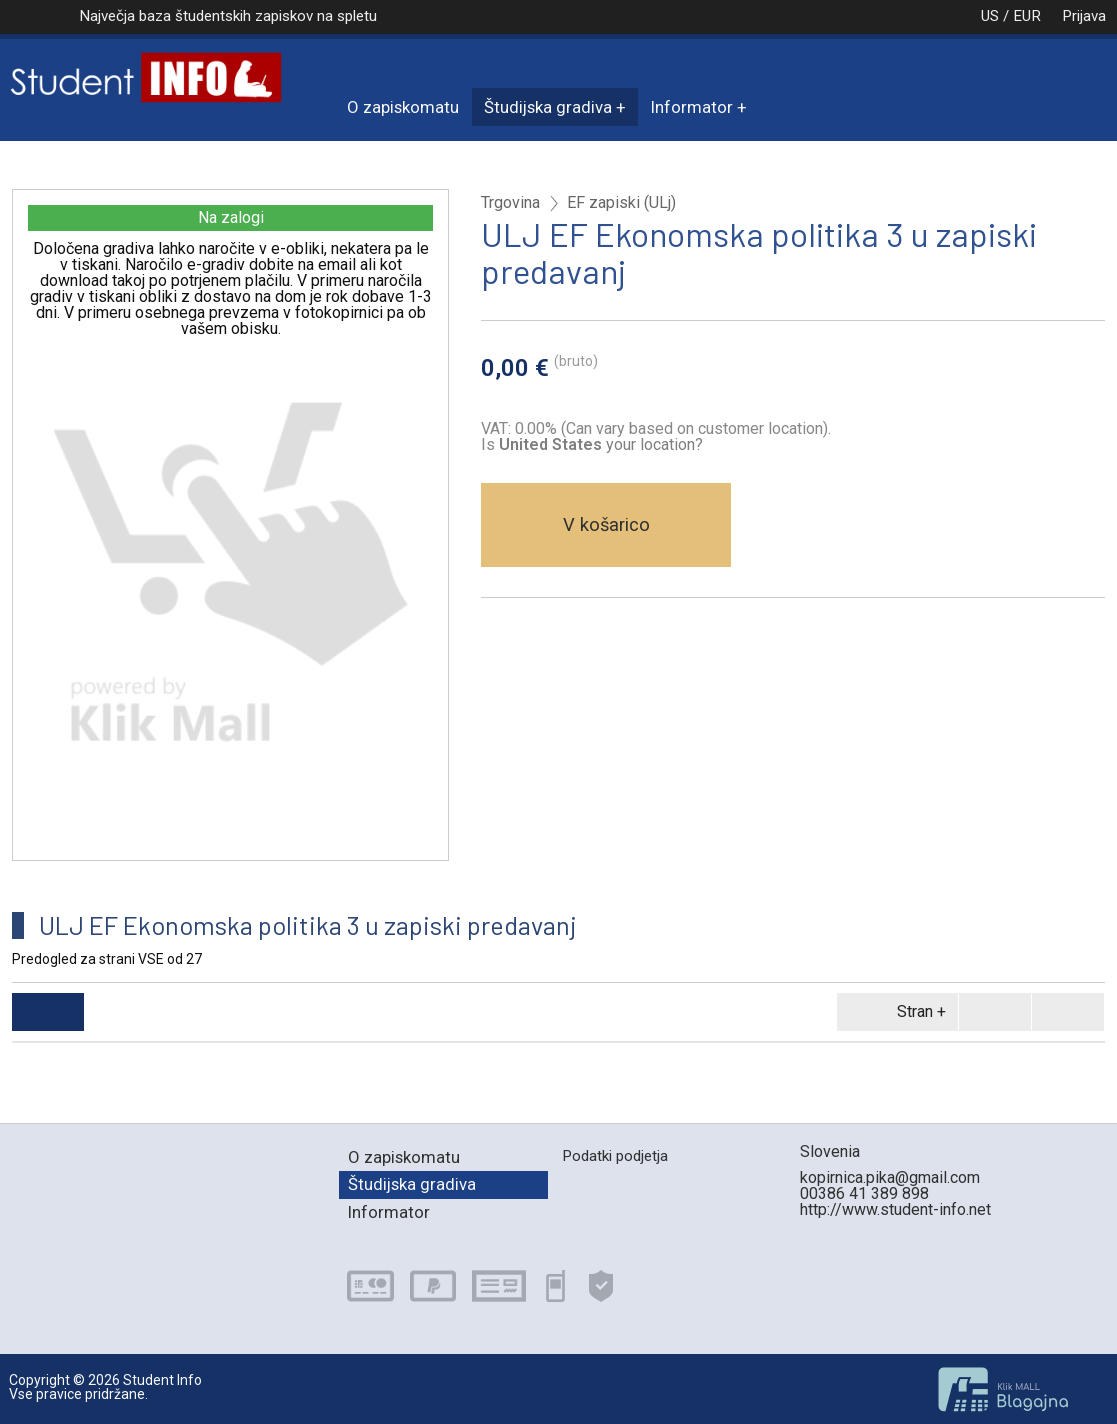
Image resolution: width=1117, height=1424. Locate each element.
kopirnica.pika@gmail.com (890, 1177)
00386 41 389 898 (864, 1193)
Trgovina (510, 203)
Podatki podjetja (615, 1156)
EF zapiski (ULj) (621, 203)
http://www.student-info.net (895, 1209)
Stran (894, 1012)
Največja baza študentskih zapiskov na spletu (228, 16)
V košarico (606, 524)
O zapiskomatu (403, 107)
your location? (601, 444)
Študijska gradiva (548, 107)
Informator (692, 107)
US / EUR (990, 16)
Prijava (1084, 16)
